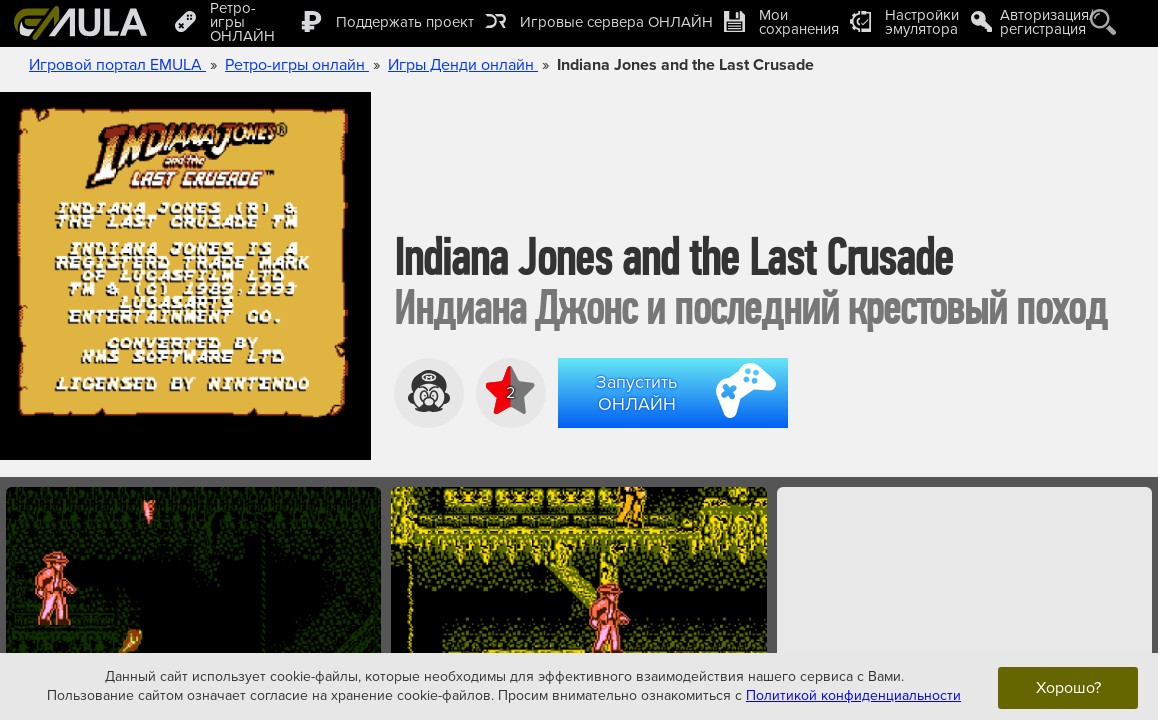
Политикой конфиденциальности (853, 695)
